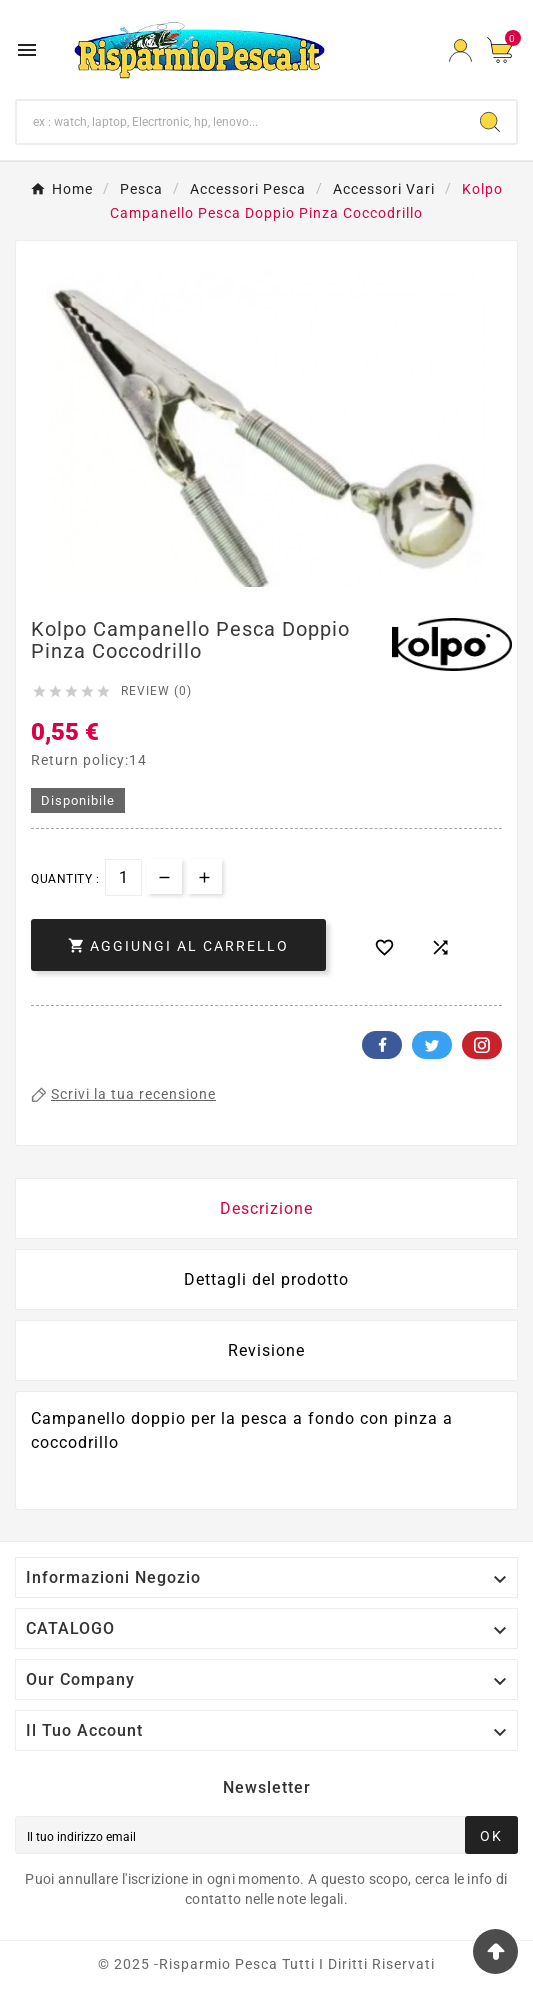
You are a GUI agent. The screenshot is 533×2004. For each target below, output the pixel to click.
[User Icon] (460, 50)
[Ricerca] (240, 122)
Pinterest (482, 1045)
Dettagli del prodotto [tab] (266, 1279)
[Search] (490, 122)
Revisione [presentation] (266, 1350)
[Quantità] (123, 877)
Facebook (382, 1045)
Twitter (432, 1045)
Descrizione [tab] (266, 1208)
